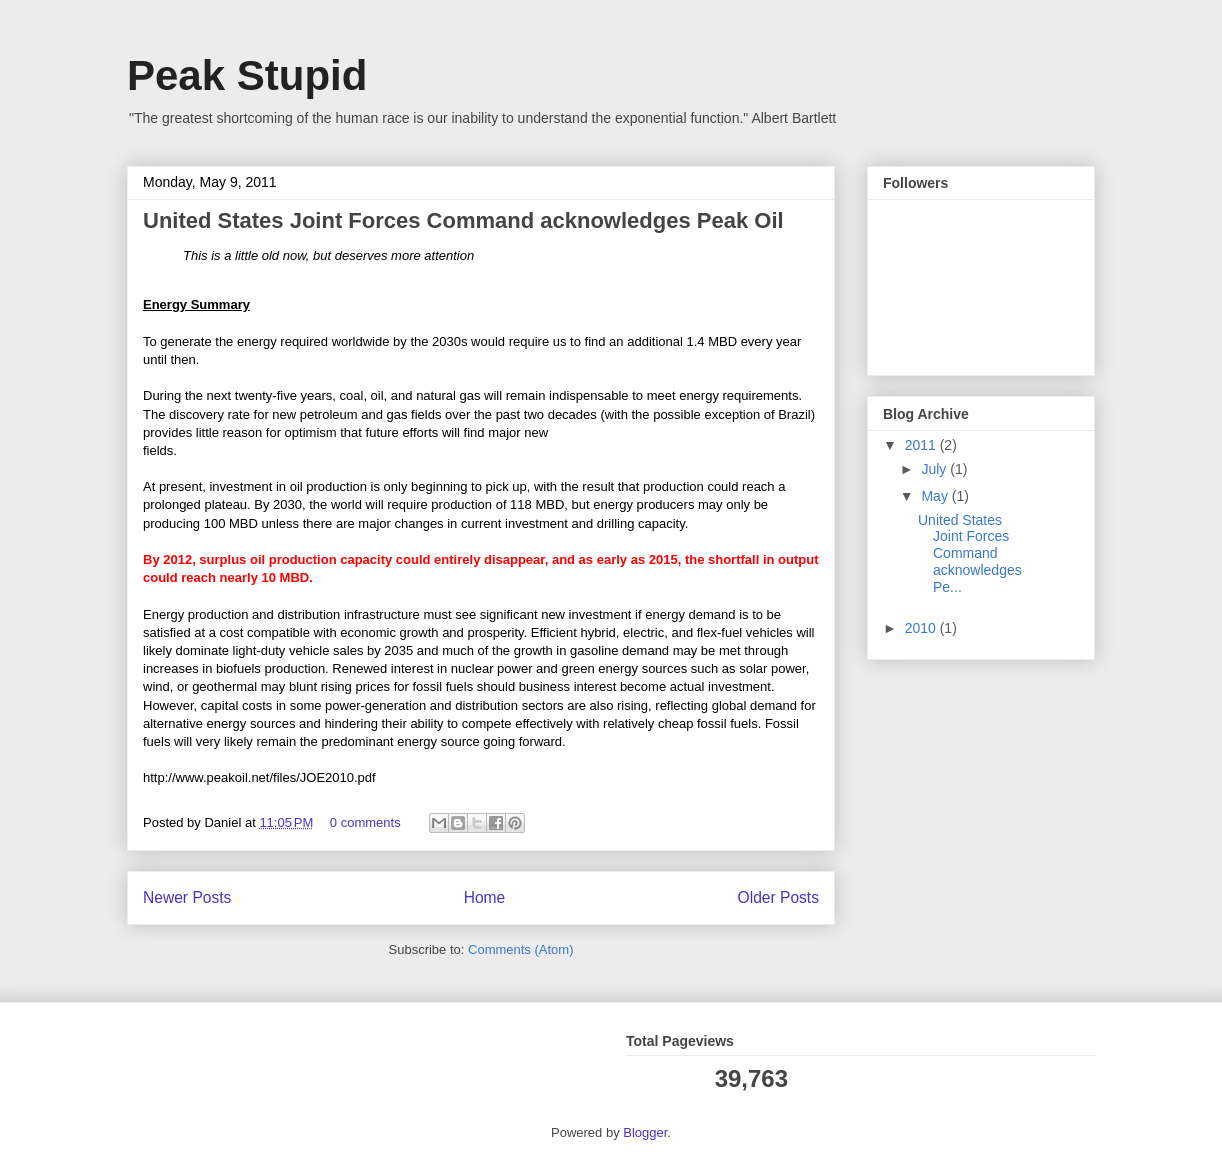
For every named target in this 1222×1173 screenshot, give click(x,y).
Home (485, 897)
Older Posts (778, 897)
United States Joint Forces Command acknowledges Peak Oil (463, 220)
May (936, 496)
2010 (922, 628)
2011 (922, 445)
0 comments (365, 822)
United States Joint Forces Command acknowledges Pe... (970, 553)
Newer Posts (187, 897)
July (935, 469)
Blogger (645, 1132)
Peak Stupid (247, 75)
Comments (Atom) (520, 949)
